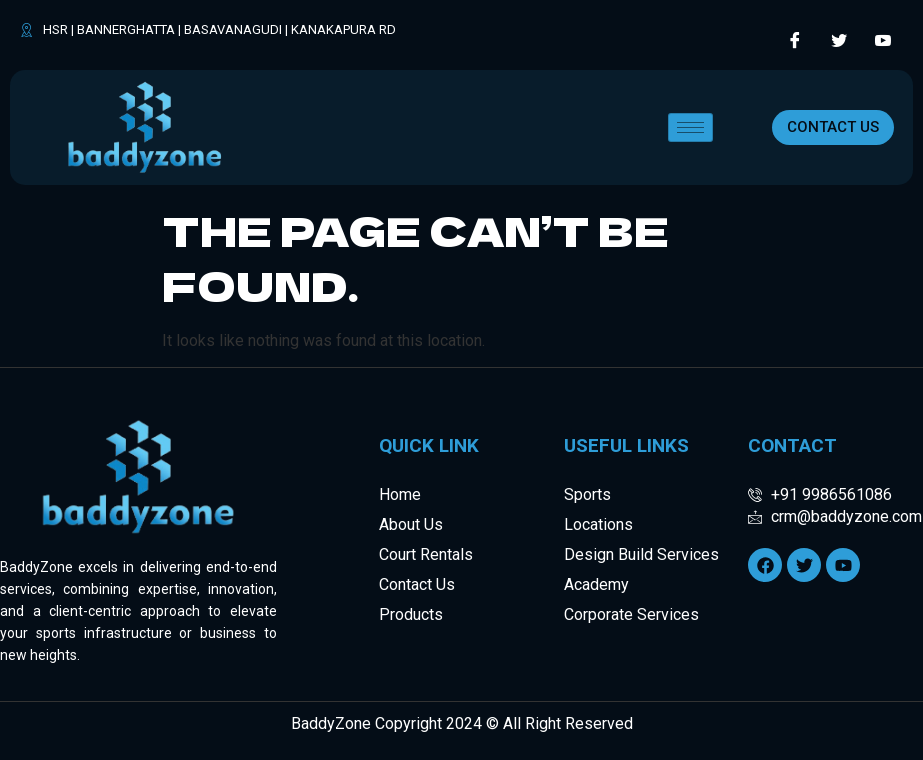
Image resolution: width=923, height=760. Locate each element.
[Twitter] (839, 40)
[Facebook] (795, 40)
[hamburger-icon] (690, 127)
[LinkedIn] (883, 40)
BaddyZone (331, 723)
